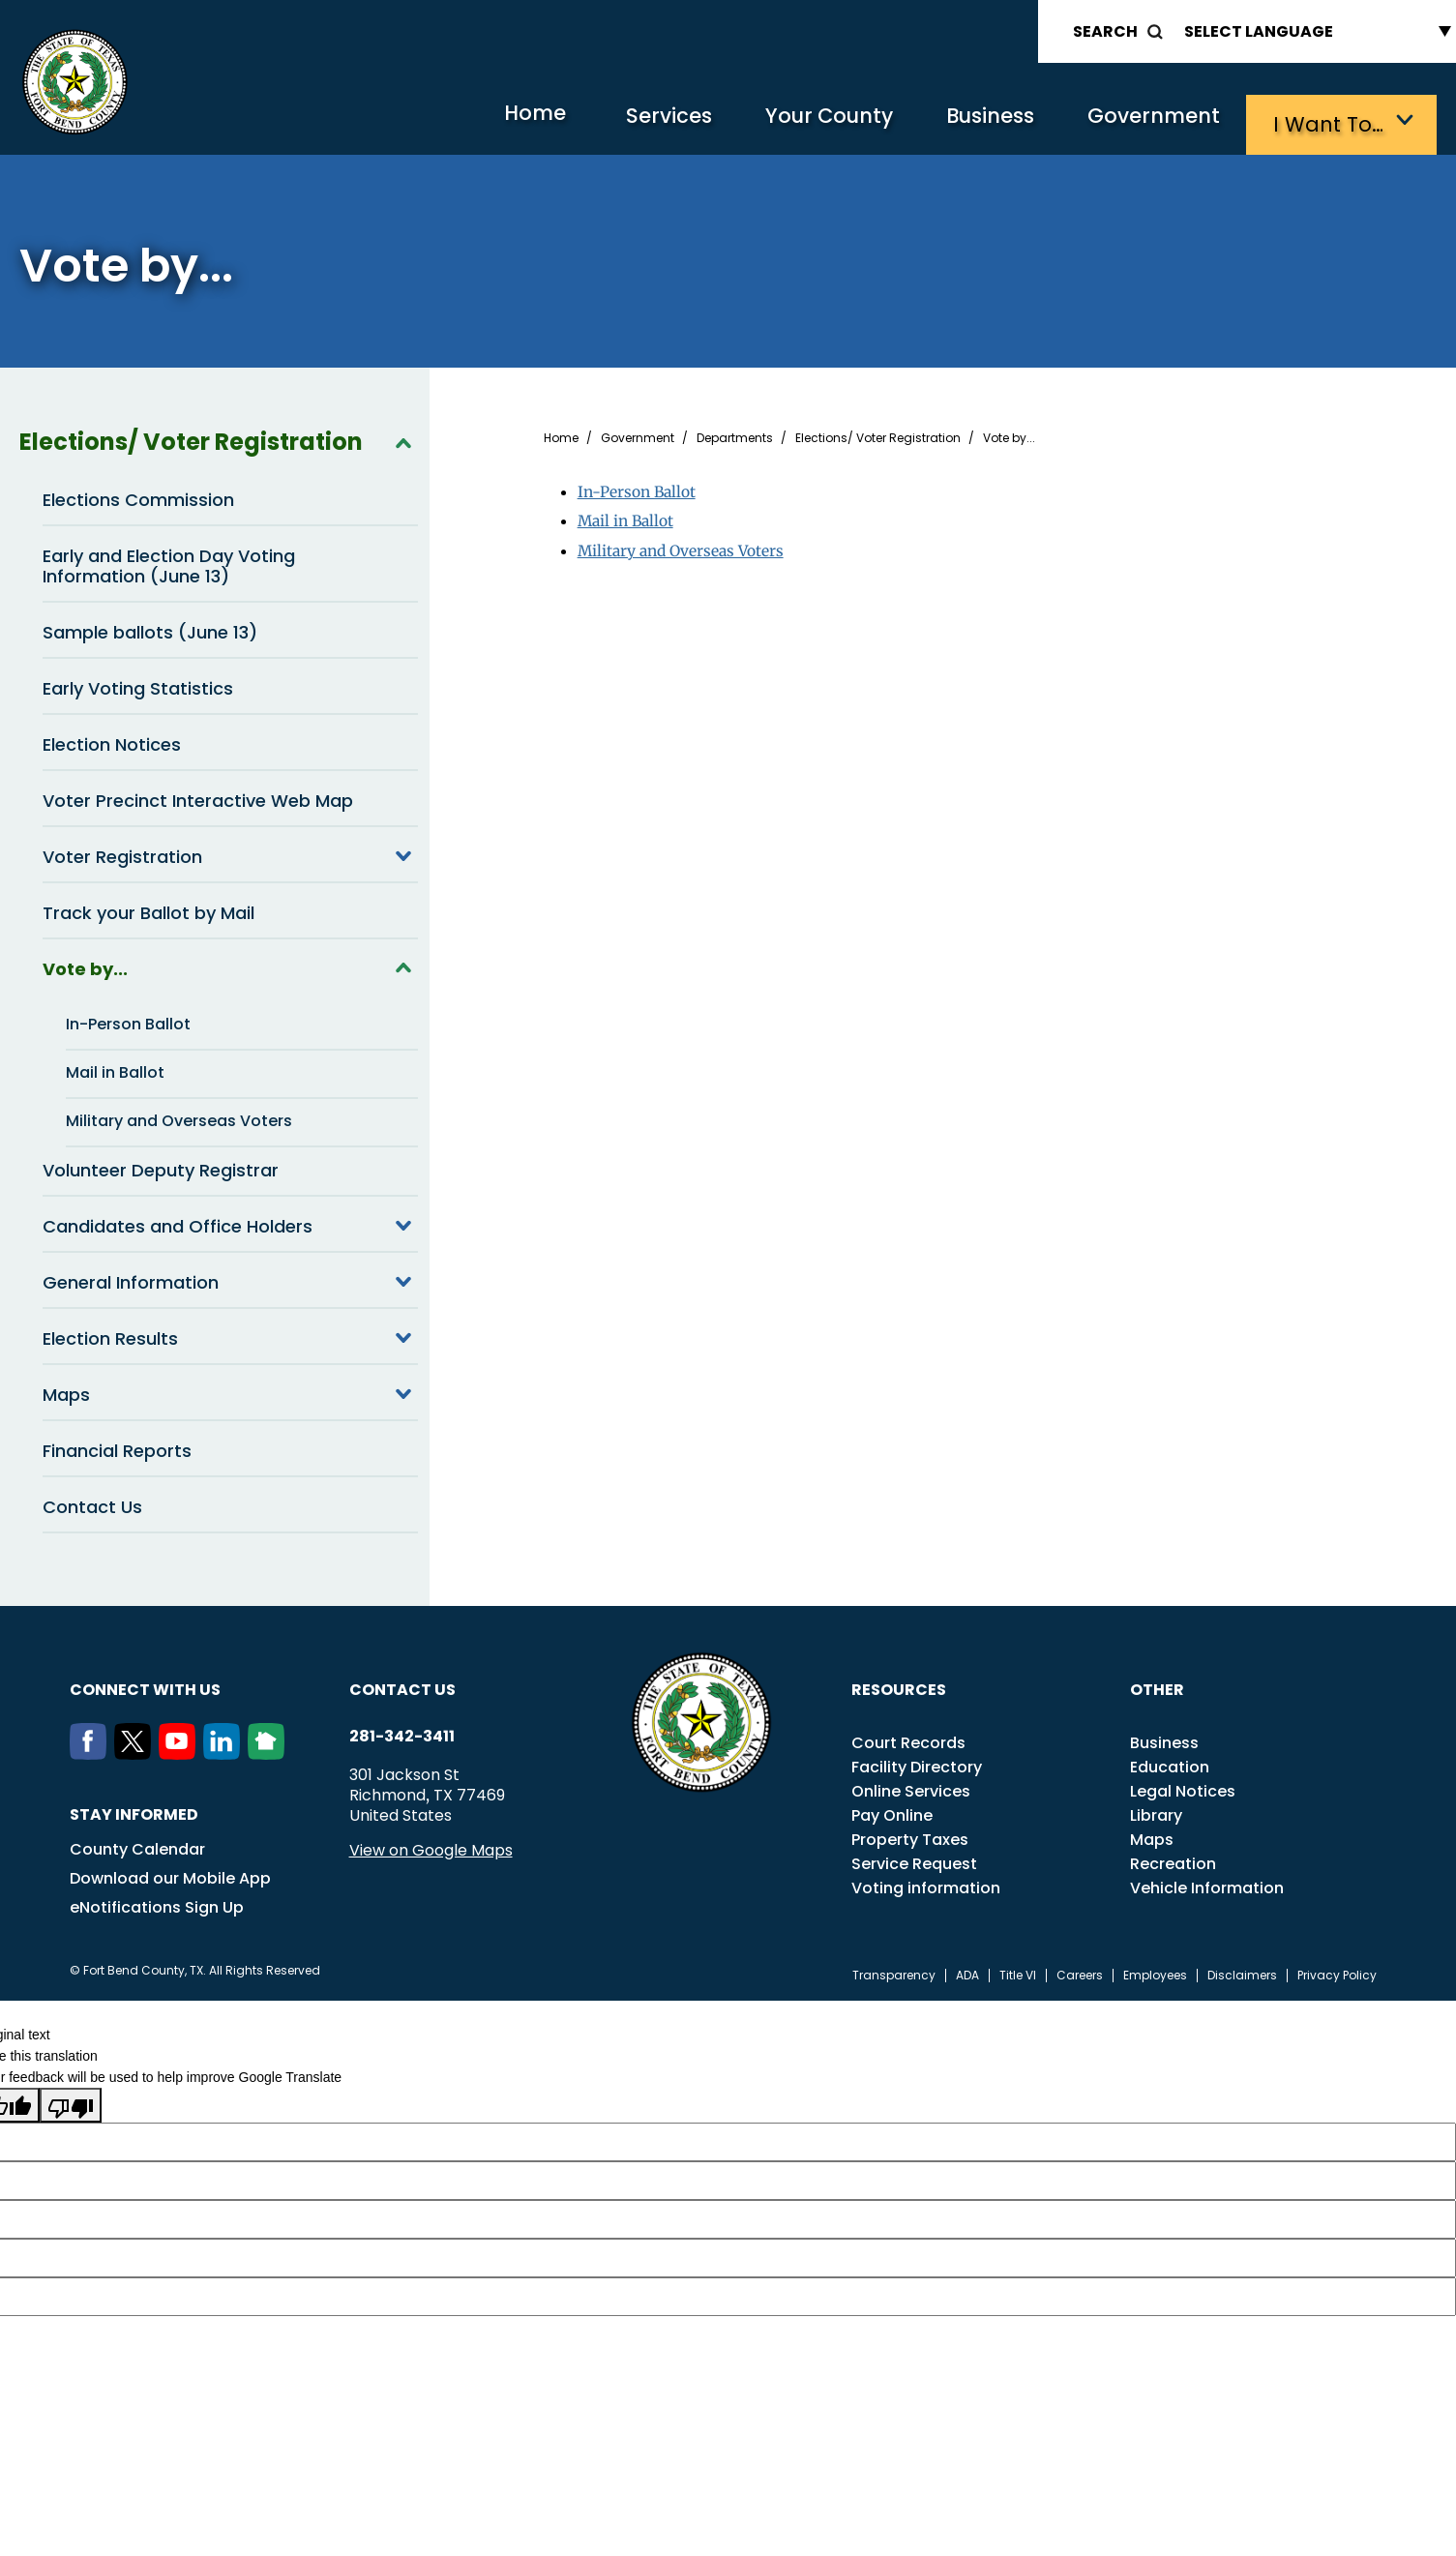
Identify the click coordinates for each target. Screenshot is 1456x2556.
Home (483, 120)
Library (1156, 1811)
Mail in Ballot (115, 1068)
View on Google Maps (431, 1846)
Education (1169, 1763)
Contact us (402, 1686)
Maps (230, 1390)
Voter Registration (230, 852)
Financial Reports (117, 1447)
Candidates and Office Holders (230, 1221)
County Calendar (137, 1845)
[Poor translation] (71, 2101)
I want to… (1329, 121)
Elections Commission (138, 496)
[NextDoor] (270, 1750)
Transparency (894, 1971)
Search (1105, 31)
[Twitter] (136, 1750)
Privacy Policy (1337, 1971)
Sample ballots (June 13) (150, 628)
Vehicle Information (1207, 1884)
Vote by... (230, 964)
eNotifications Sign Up (157, 1903)
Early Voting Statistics (138, 684)
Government (1147, 121)
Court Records (908, 1739)
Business (972, 121)
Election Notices (112, 740)
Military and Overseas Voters (179, 1117)
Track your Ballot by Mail (148, 909)
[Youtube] (181, 1750)
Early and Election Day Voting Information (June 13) (169, 562)
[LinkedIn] (225, 1750)
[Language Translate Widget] (1313, 31)
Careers (1079, 1971)
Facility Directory (916, 1763)
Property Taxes (909, 1836)
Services (628, 121)
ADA (967, 1971)
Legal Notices (1182, 1787)
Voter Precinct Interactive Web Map (198, 797)
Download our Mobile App (170, 1874)
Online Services (910, 1787)
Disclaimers (1242, 1971)
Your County (799, 121)
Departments (735, 434)
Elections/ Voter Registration (218, 438)
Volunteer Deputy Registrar (161, 1166)
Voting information (925, 1884)
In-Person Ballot (128, 1020)
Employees (1155, 1971)
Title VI (1017, 1971)
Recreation (1173, 1860)
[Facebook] (92, 1750)
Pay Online (892, 1811)
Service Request (914, 1860)
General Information (230, 1278)
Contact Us (92, 1503)
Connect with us (145, 1686)
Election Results (230, 1334)
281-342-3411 (402, 1732)
